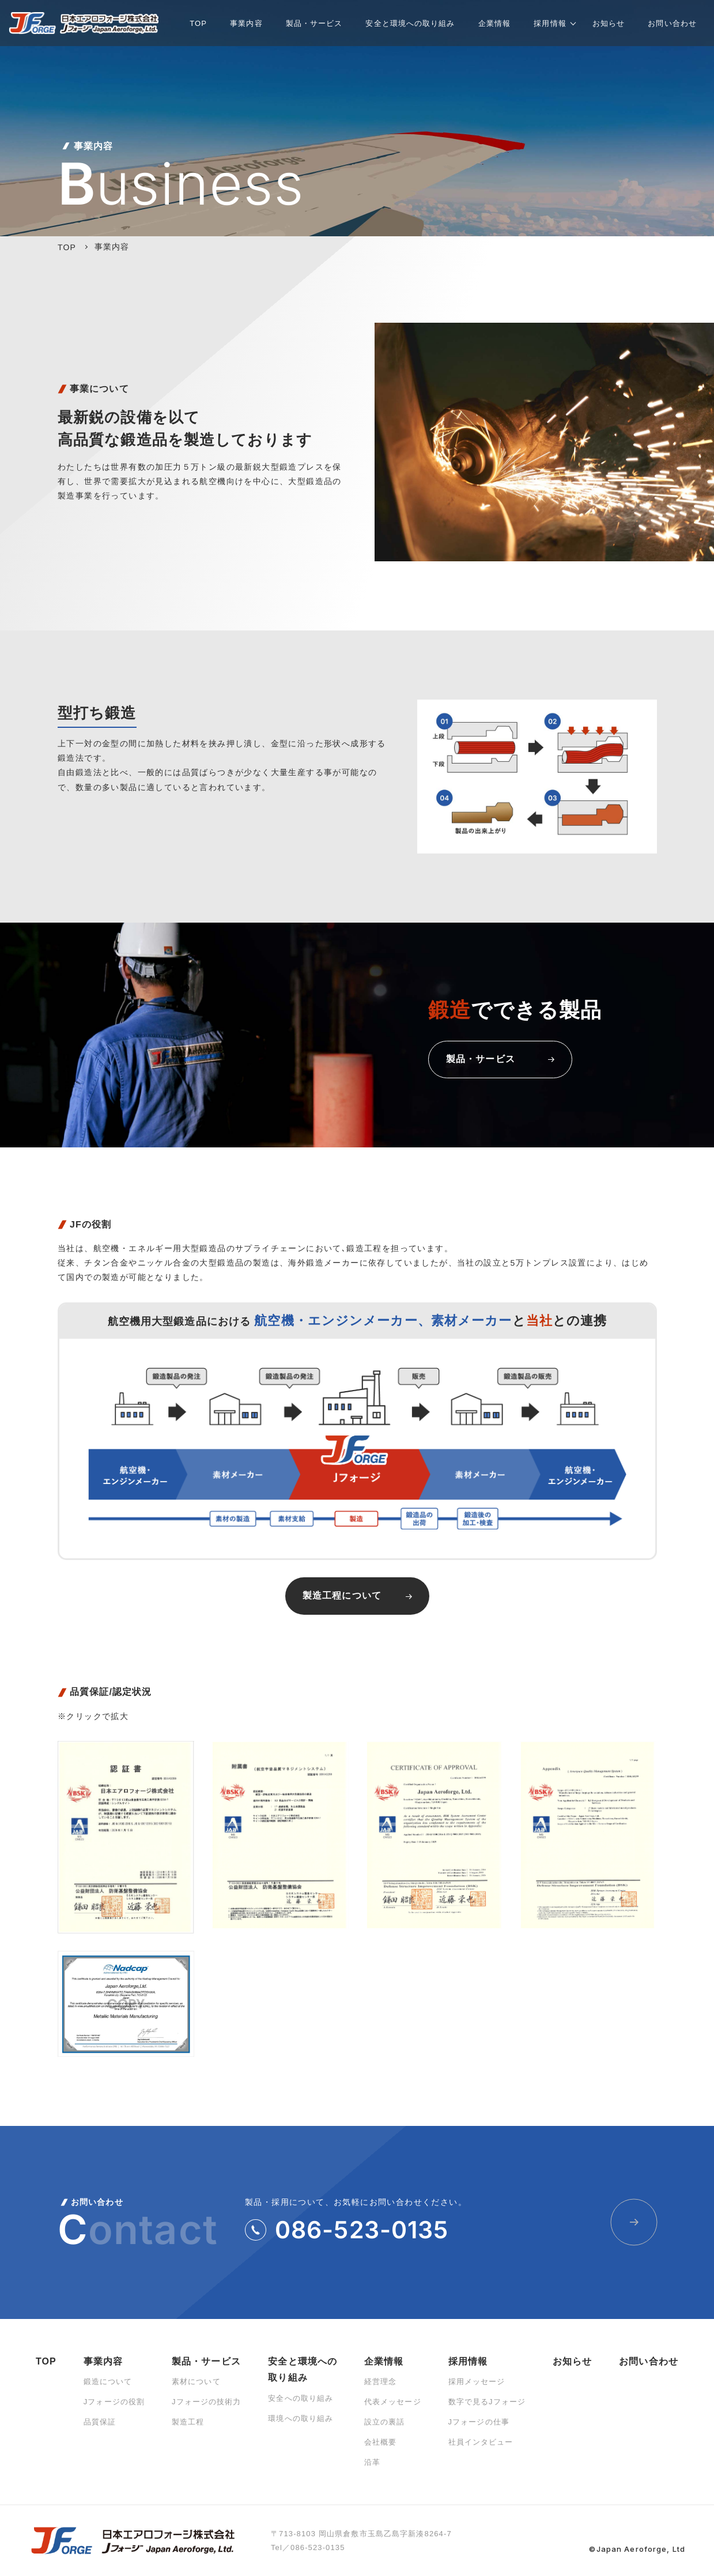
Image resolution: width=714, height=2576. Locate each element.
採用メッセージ (476, 2381)
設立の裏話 (384, 2422)
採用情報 (468, 2361)
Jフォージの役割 (114, 2401)
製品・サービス (206, 2361)
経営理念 (380, 2381)
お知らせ (572, 2361)
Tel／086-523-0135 (308, 2547)
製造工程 (188, 2422)
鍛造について (108, 2381)
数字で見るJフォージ (487, 2401)
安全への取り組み (300, 2398)
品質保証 (100, 2422)
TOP (46, 2361)
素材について (196, 2381)
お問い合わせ (648, 2361)
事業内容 (103, 2361)
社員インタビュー (480, 2442)
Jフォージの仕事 (478, 2422)
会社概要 (380, 2442)
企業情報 (383, 2361)
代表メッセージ (392, 2401)
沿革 (372, 2462)
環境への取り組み (300, 2418)
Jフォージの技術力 (206, 2401)
